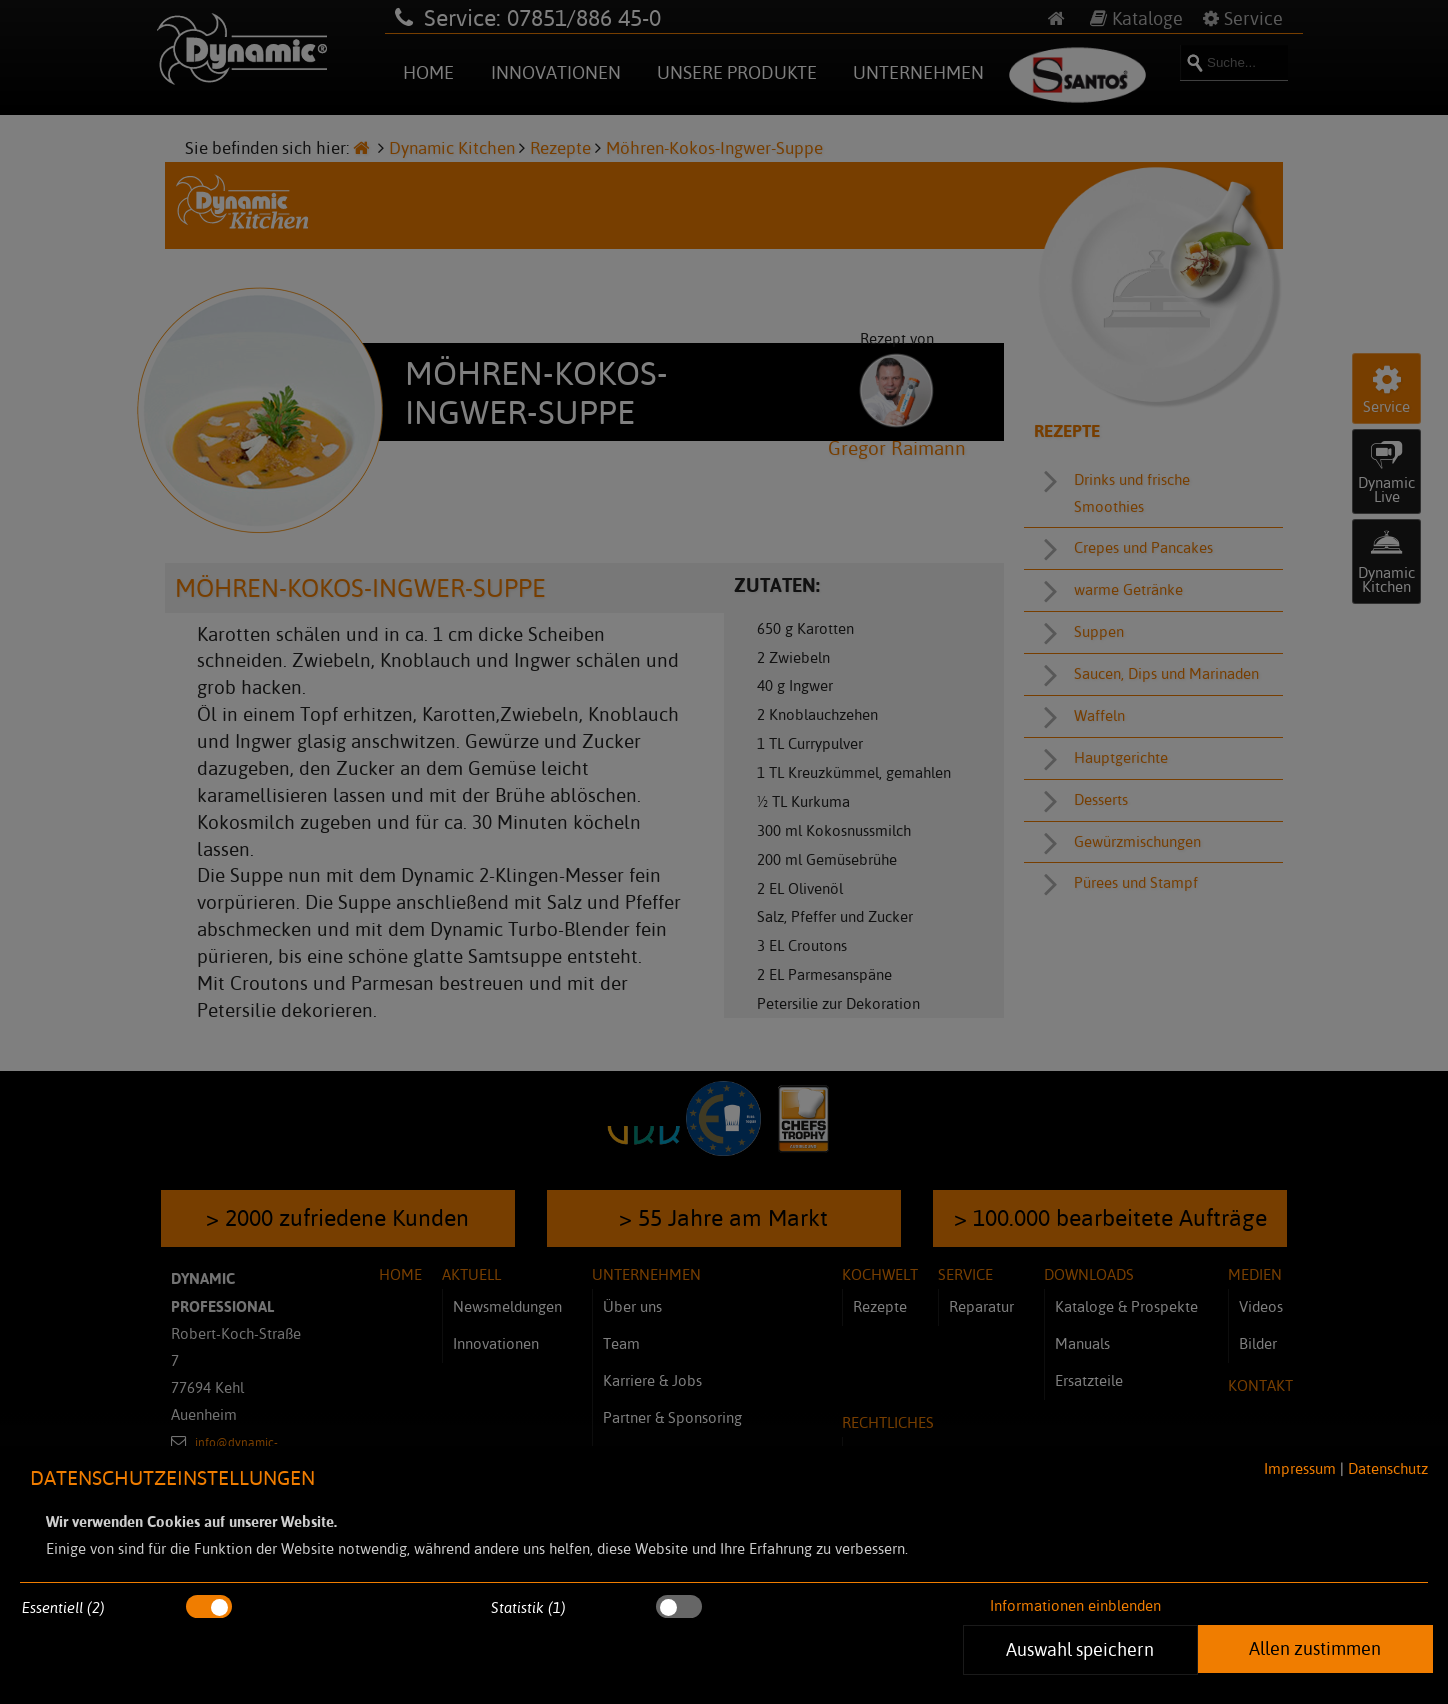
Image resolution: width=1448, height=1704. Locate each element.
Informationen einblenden (1075, 1605)
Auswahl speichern (1081, 1649)
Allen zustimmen (1315, 1648)
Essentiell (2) (63, 1607)
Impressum (1300, 1468)
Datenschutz (1388, 1468)
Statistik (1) (528, 1607)
